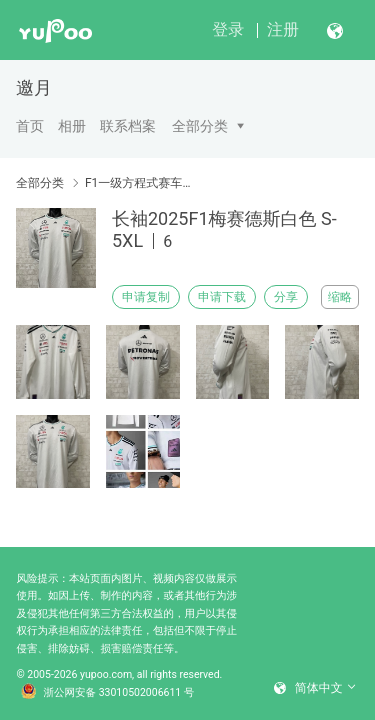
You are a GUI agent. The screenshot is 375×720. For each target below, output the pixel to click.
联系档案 (128, 126)
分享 (286, 297)
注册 (283, 29)
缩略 (340, 297)
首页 (30, 126)
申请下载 (222, 297)
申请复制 (146, 297)
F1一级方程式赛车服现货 (137, 183)
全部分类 (200, 126)
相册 (72, 126)
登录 (228, 29)
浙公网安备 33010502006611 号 (108, 693)
